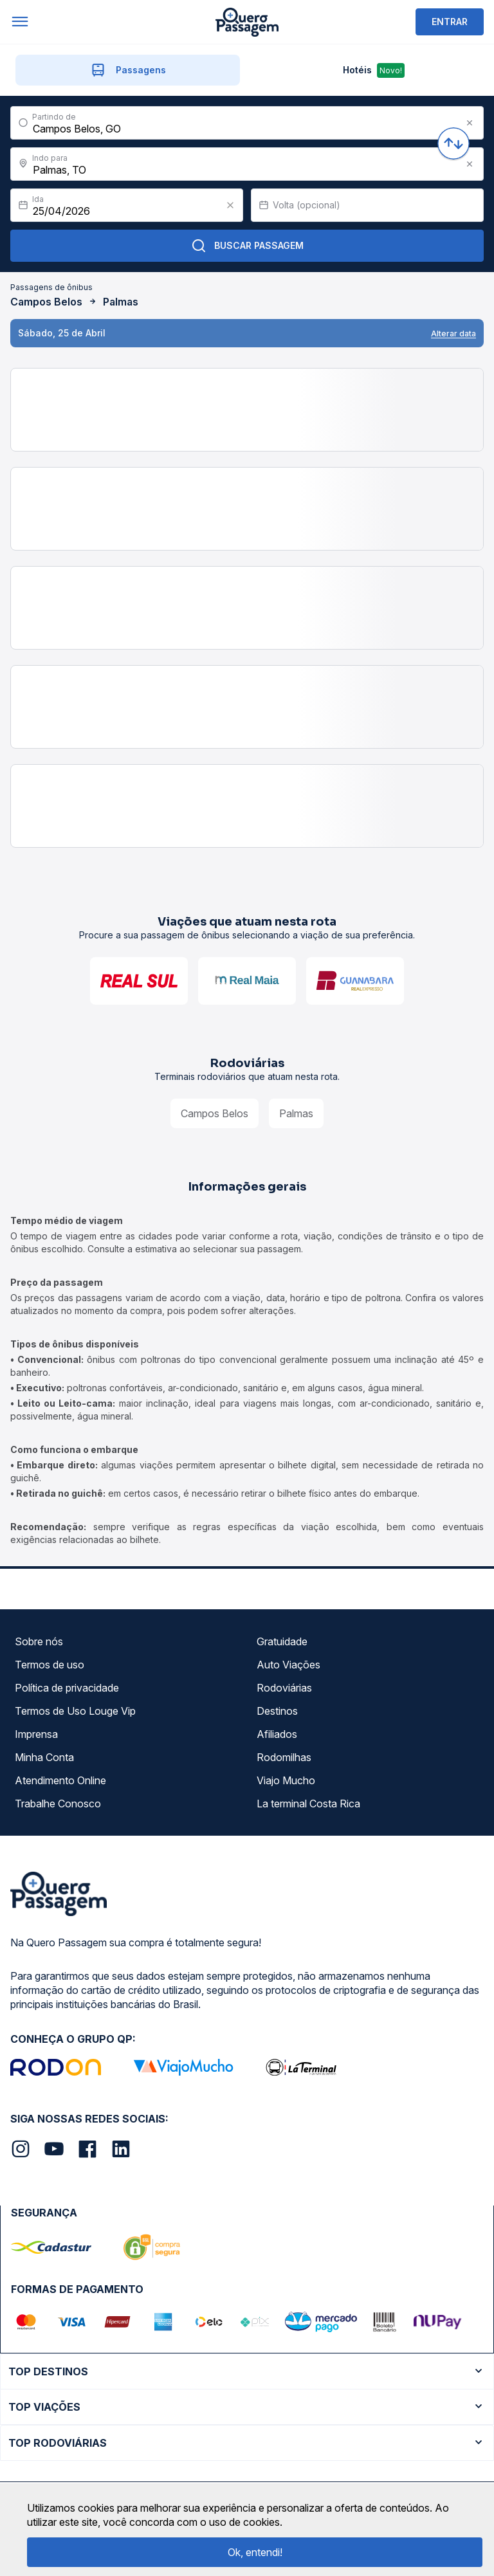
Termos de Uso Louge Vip (75, 1710)
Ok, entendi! (255, 2552)
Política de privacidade (67, 1687)
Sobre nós (39, 1641)
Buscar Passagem (247, 245)
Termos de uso (49, 1664)
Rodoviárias (284, 1687)
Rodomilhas (284, 1757)
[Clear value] (230, 205)
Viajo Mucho (286, 1780)
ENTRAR (450, 21)
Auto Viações (288, 1664)
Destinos (277, 1710)
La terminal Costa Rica (308, 1803)
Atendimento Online (60, 1780)
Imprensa (36, 1734)
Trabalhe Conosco (58, 1803)
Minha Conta (44, 1757)
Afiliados (277, 1734)
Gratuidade (282, 1641)
